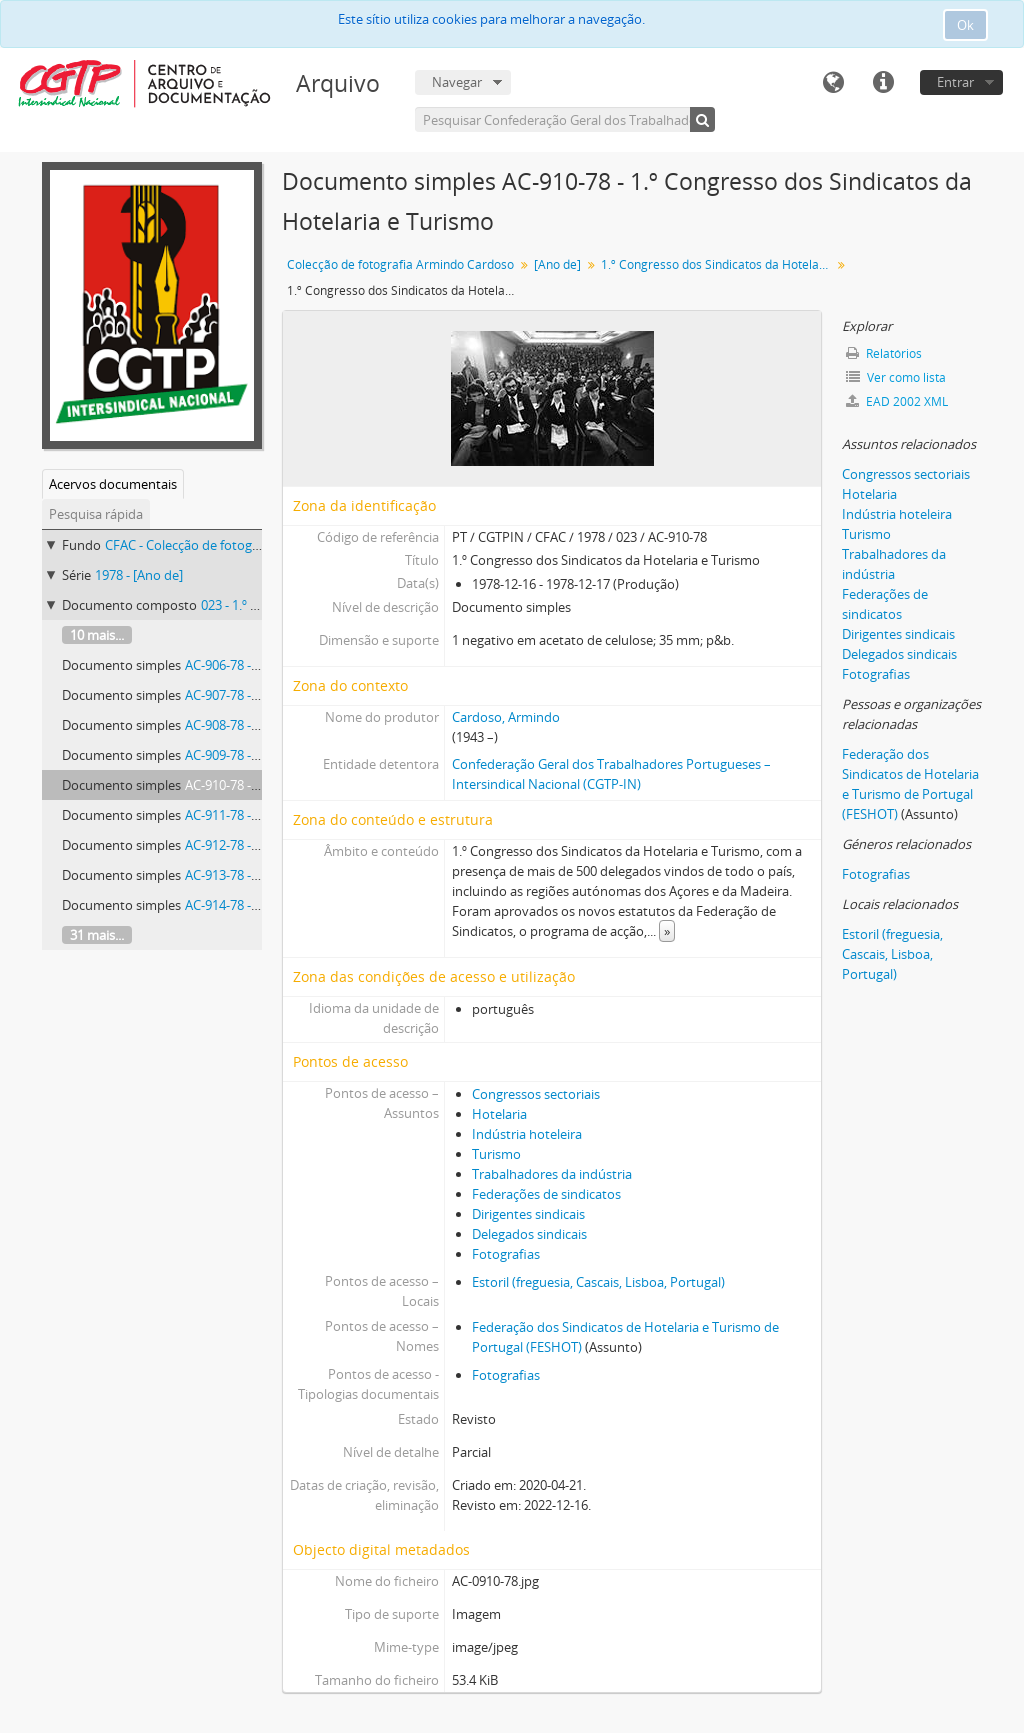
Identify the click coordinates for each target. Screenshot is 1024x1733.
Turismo (496, 1154)
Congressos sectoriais (536, 1094)
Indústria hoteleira (527, 1134)
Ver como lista (896, 377)
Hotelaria (499, 1114)
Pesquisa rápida (96, 514)
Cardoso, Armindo (506, 717)
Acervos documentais (113, 484)
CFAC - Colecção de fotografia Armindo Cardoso (246, 545)
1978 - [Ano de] (139, 575)
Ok (965, 25)
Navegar (457, 82)
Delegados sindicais (529, 1234)
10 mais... (97, 635)
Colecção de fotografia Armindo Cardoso (400, 264)
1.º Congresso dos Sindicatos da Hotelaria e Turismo (718, 264)
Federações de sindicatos (546, 1194)
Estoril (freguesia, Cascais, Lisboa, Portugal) (598, 1282)
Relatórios (884, 353)
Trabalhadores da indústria (552, 1174)
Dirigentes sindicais (528, 1214)
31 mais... (97, 935)
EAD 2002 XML (897, 401)
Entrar (955, 82)
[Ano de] (557, 264)
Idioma (833, 83)
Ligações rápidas (883, 83)
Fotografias (506, 1254)
